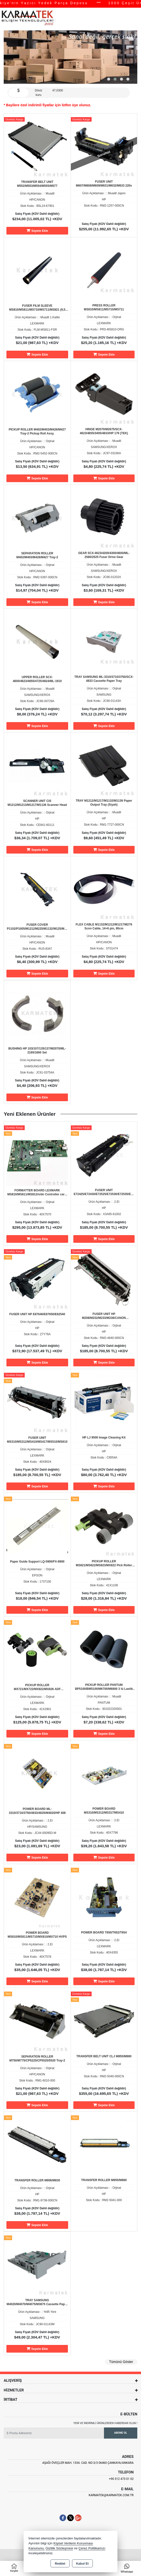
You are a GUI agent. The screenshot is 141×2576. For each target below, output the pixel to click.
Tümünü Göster (121, 2362)
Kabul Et (82, 2563)
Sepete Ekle (37, 230)
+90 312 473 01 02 (121, 2479)
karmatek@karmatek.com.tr (111, 2495)
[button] (108, 79)
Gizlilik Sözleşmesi (59, 2548)
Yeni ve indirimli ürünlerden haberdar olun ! (105, 2423)
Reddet (60, 2563)
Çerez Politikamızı (92, 2548)
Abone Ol (120, 2432)
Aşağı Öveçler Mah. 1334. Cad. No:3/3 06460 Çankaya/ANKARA (88, 2463)
